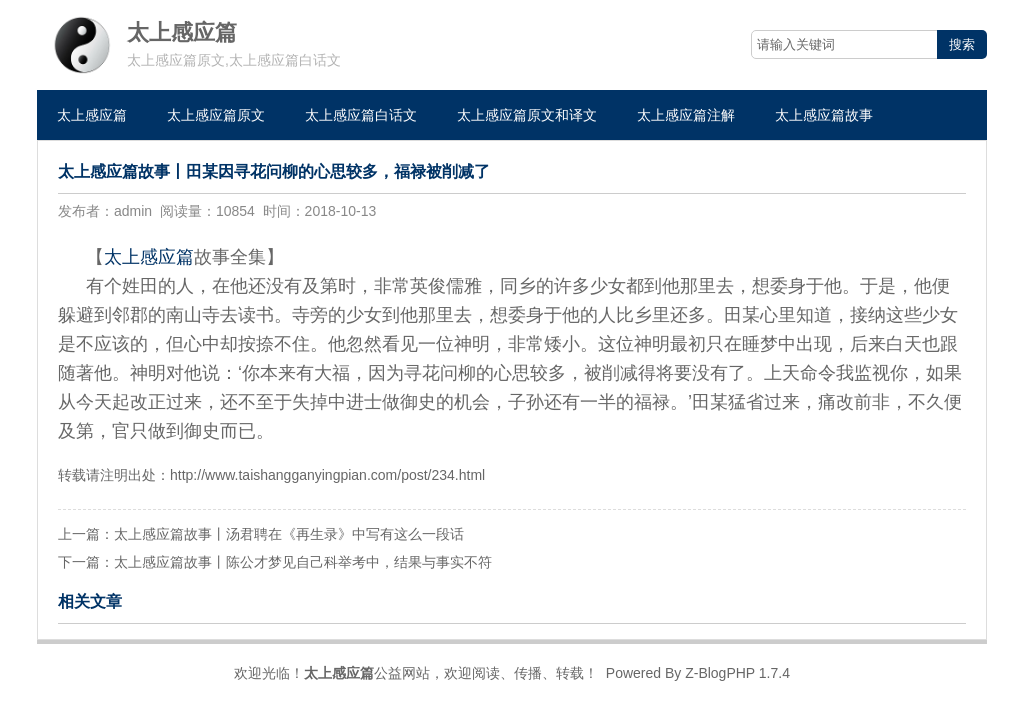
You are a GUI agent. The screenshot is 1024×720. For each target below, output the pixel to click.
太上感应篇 (92, 115)
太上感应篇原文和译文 (527, 115)
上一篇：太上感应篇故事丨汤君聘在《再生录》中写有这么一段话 (261, 534)
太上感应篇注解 (686, 115)
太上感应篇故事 (824, 115)
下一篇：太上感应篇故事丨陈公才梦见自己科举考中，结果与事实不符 (275, 562)
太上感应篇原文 (216, 115)
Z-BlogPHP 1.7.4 (737, 673)
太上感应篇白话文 (361, 115)
